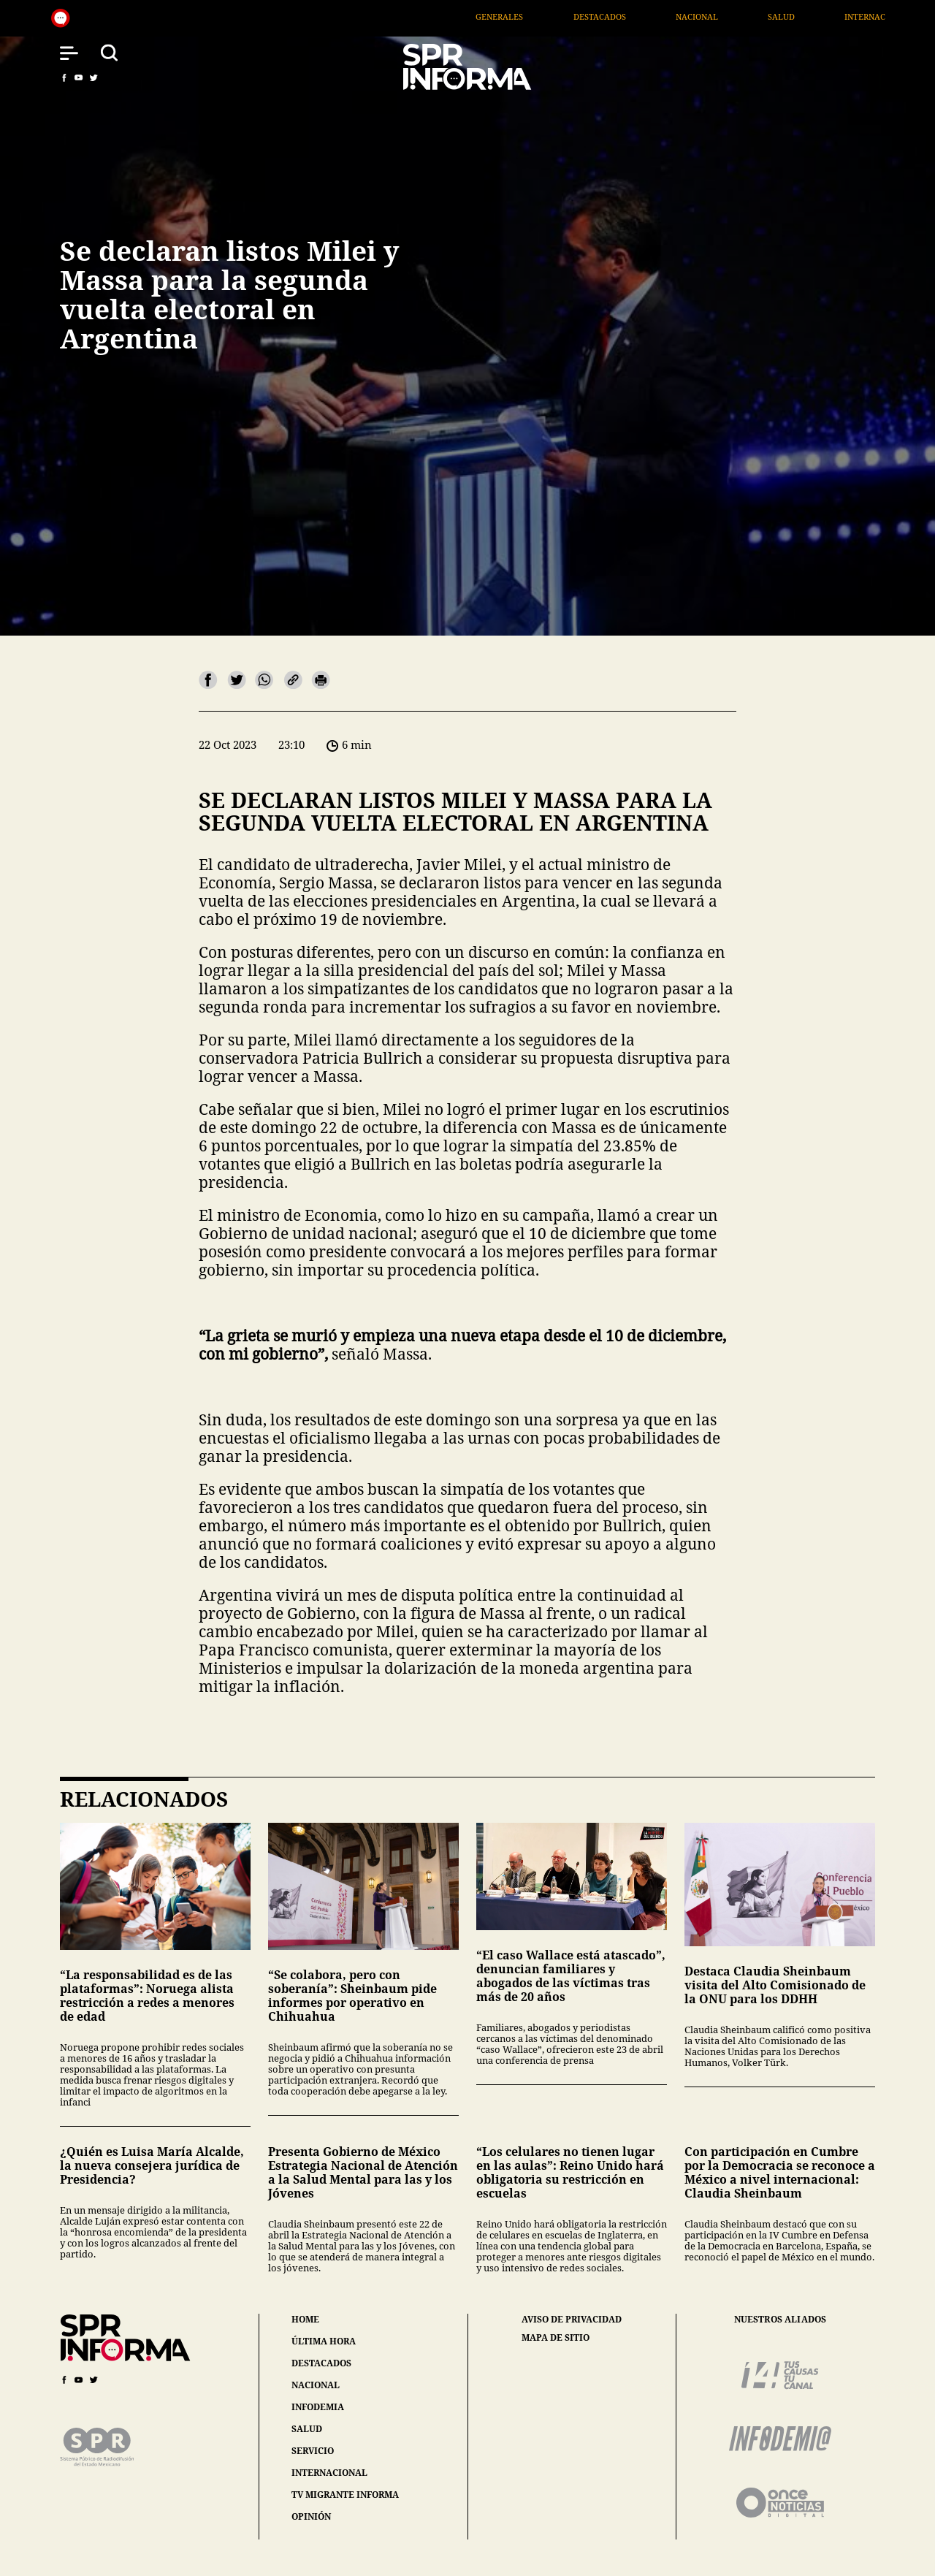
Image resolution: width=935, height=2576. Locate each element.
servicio (312, 2450)
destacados (321, 2363)
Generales (584, 16)
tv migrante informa (345, 2494)
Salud (865, 16)
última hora (323, 2341)
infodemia (317, 2407)
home (305, 2319)
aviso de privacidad (572, 2319)
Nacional (781, 16)
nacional (315, 2385)
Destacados (683, 16)
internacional (329, 2472)
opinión (311, 2516)
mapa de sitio (555, 2338)
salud (306, 2429)
